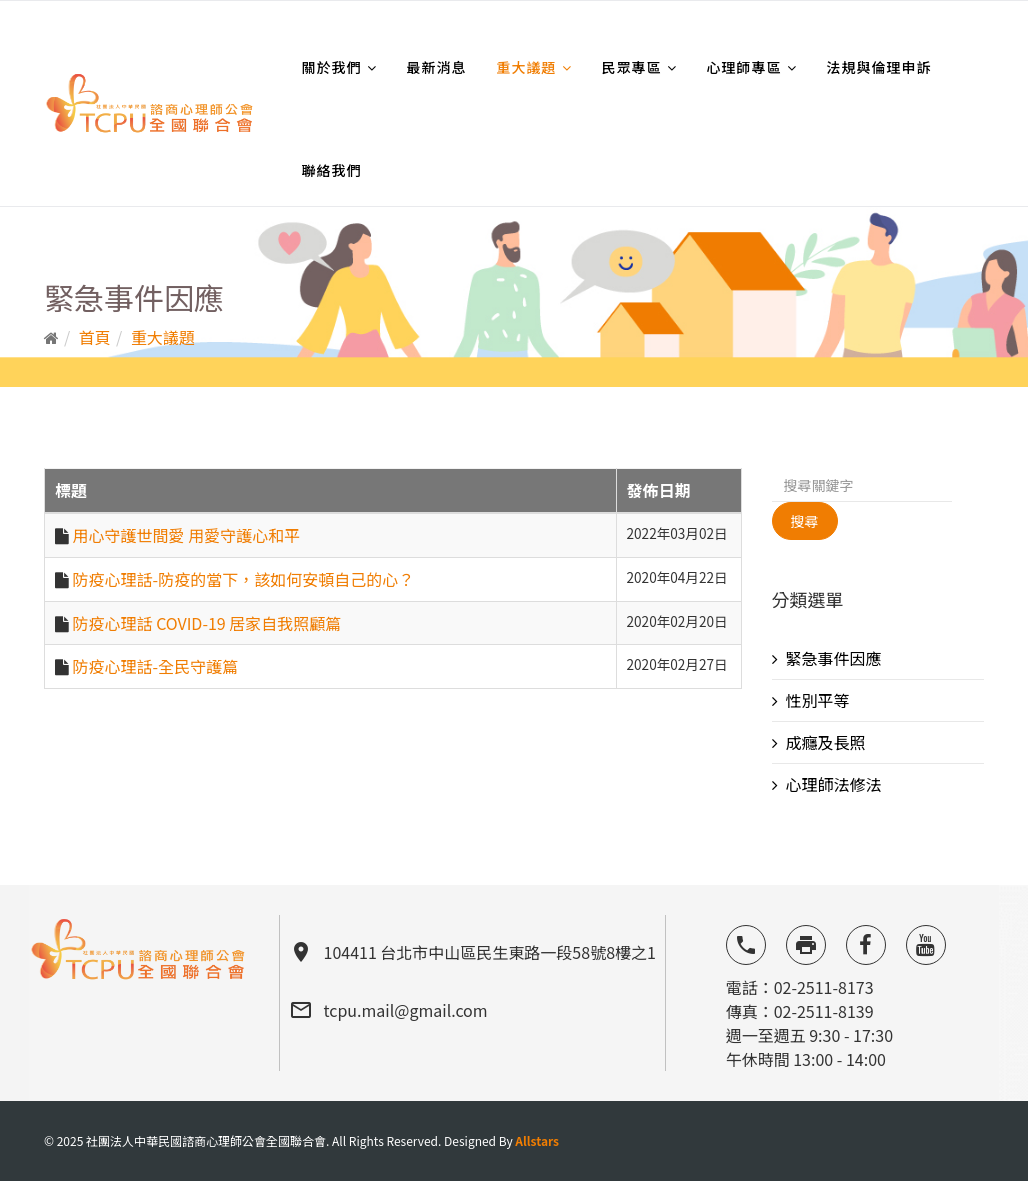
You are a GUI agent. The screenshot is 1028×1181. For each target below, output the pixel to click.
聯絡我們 (332, 170)
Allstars (537, 1140)
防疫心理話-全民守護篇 (156, 666)
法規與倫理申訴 (879, 67)
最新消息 (437, 67)
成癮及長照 (826, 742)
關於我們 (332, 67)
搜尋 (805, 521)
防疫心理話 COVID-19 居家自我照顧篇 (207, 623)
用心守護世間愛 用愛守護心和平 (187, 535)
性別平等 (818, 700)
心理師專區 (744, 67)
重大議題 (527, 67)
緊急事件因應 (834, 658)
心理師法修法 (834, 784)
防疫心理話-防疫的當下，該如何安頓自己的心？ (244, 579)
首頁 (95, 337)
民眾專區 (632, 67)
